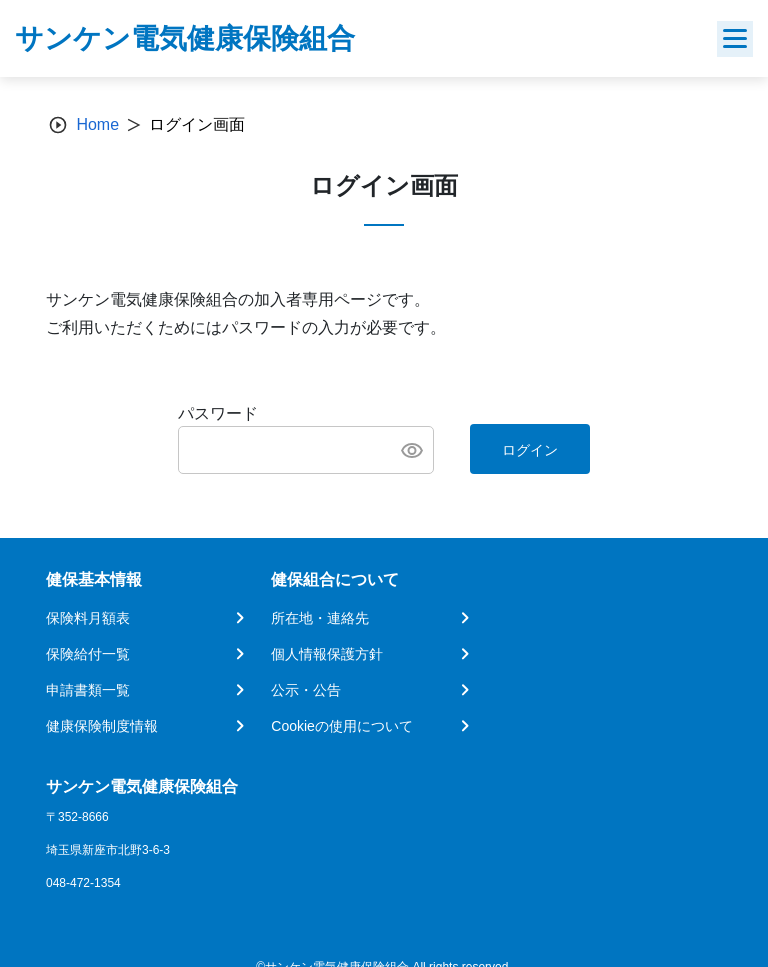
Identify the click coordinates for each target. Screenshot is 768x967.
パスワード (218, 413)
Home (97, 124)
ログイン (530, 450)
